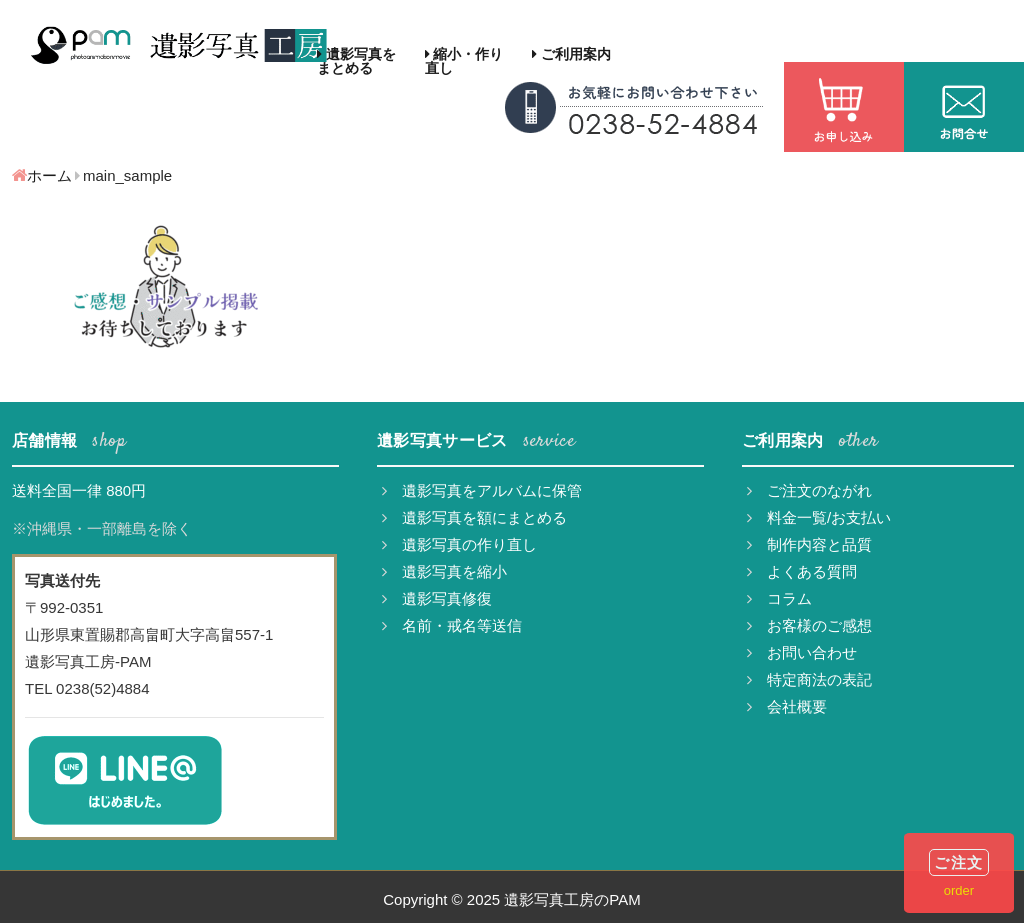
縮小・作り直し (464, 61)
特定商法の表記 (809, 679)
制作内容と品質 (809, 544)
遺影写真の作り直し (459, 544)
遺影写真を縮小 (444, 571)
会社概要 (787, 706)
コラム (779, 598)
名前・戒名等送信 (452, 625)
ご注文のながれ (809, 490)
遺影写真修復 (437, 598)
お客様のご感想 (809, 625)
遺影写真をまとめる (356, 61)
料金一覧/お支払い (819, 517)
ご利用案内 (571, 54)
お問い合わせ (802, 652)
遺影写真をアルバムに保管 (482, 490)
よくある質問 (802, 571)
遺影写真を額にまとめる (474, 517)
